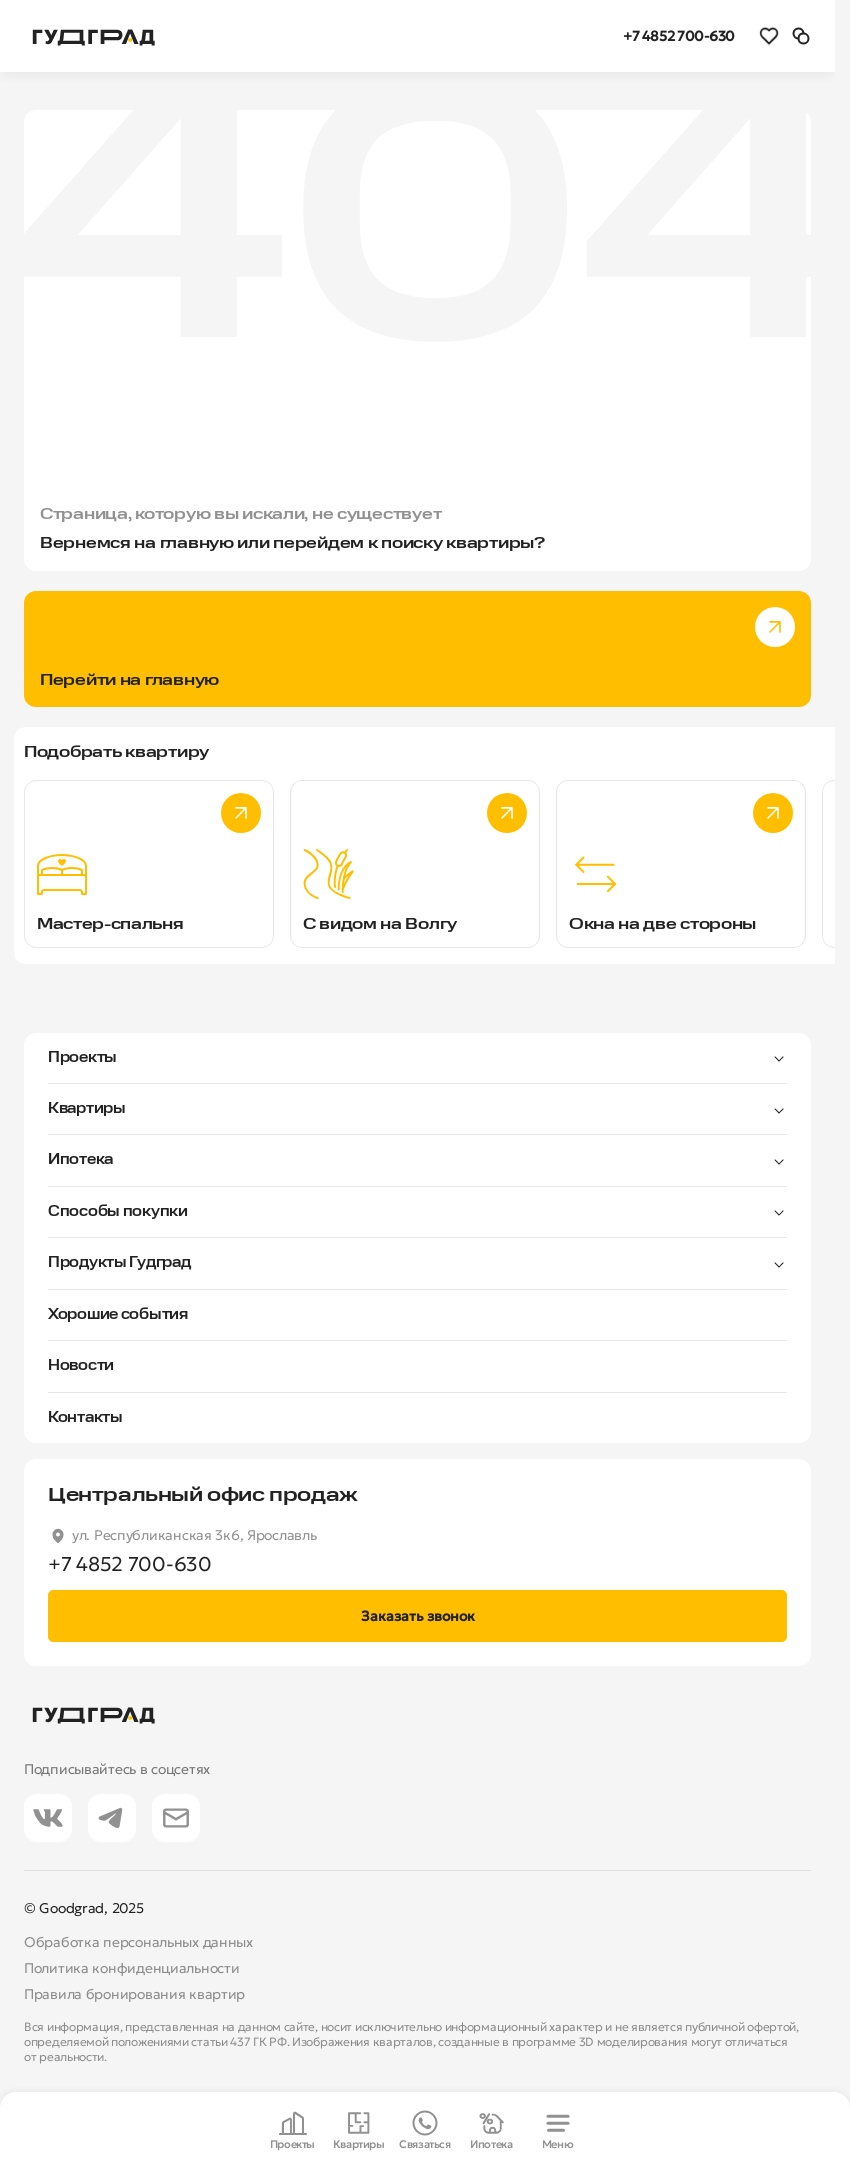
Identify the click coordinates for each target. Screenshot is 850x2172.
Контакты (85, 1418)
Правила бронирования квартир (134, 1994)
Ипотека (80, 1160)
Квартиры (87, 1109)
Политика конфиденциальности (131, 1968)
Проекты (82, 1058)
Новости (81, 1366)
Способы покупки (118, 1212)
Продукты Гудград (119, 1263)
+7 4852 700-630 (679, 36)
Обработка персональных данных (138, 1942)
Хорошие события (118, 1315)
